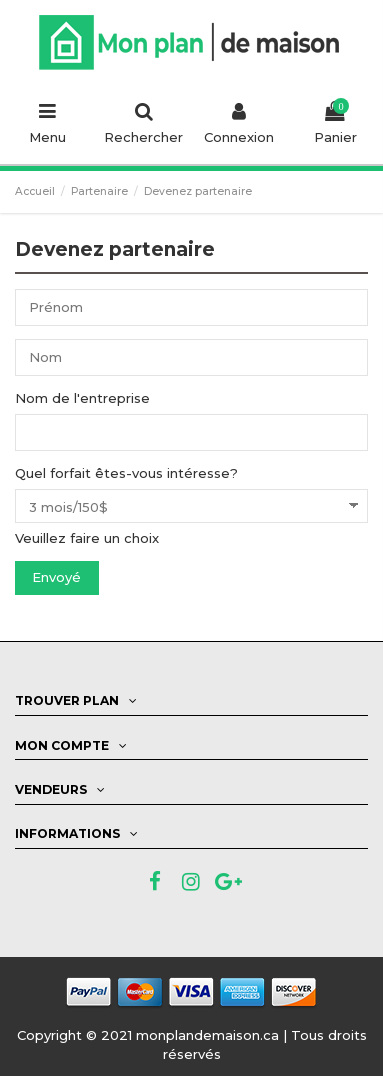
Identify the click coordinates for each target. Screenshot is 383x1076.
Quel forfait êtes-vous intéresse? (126, 473)
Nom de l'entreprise (82, 398)
